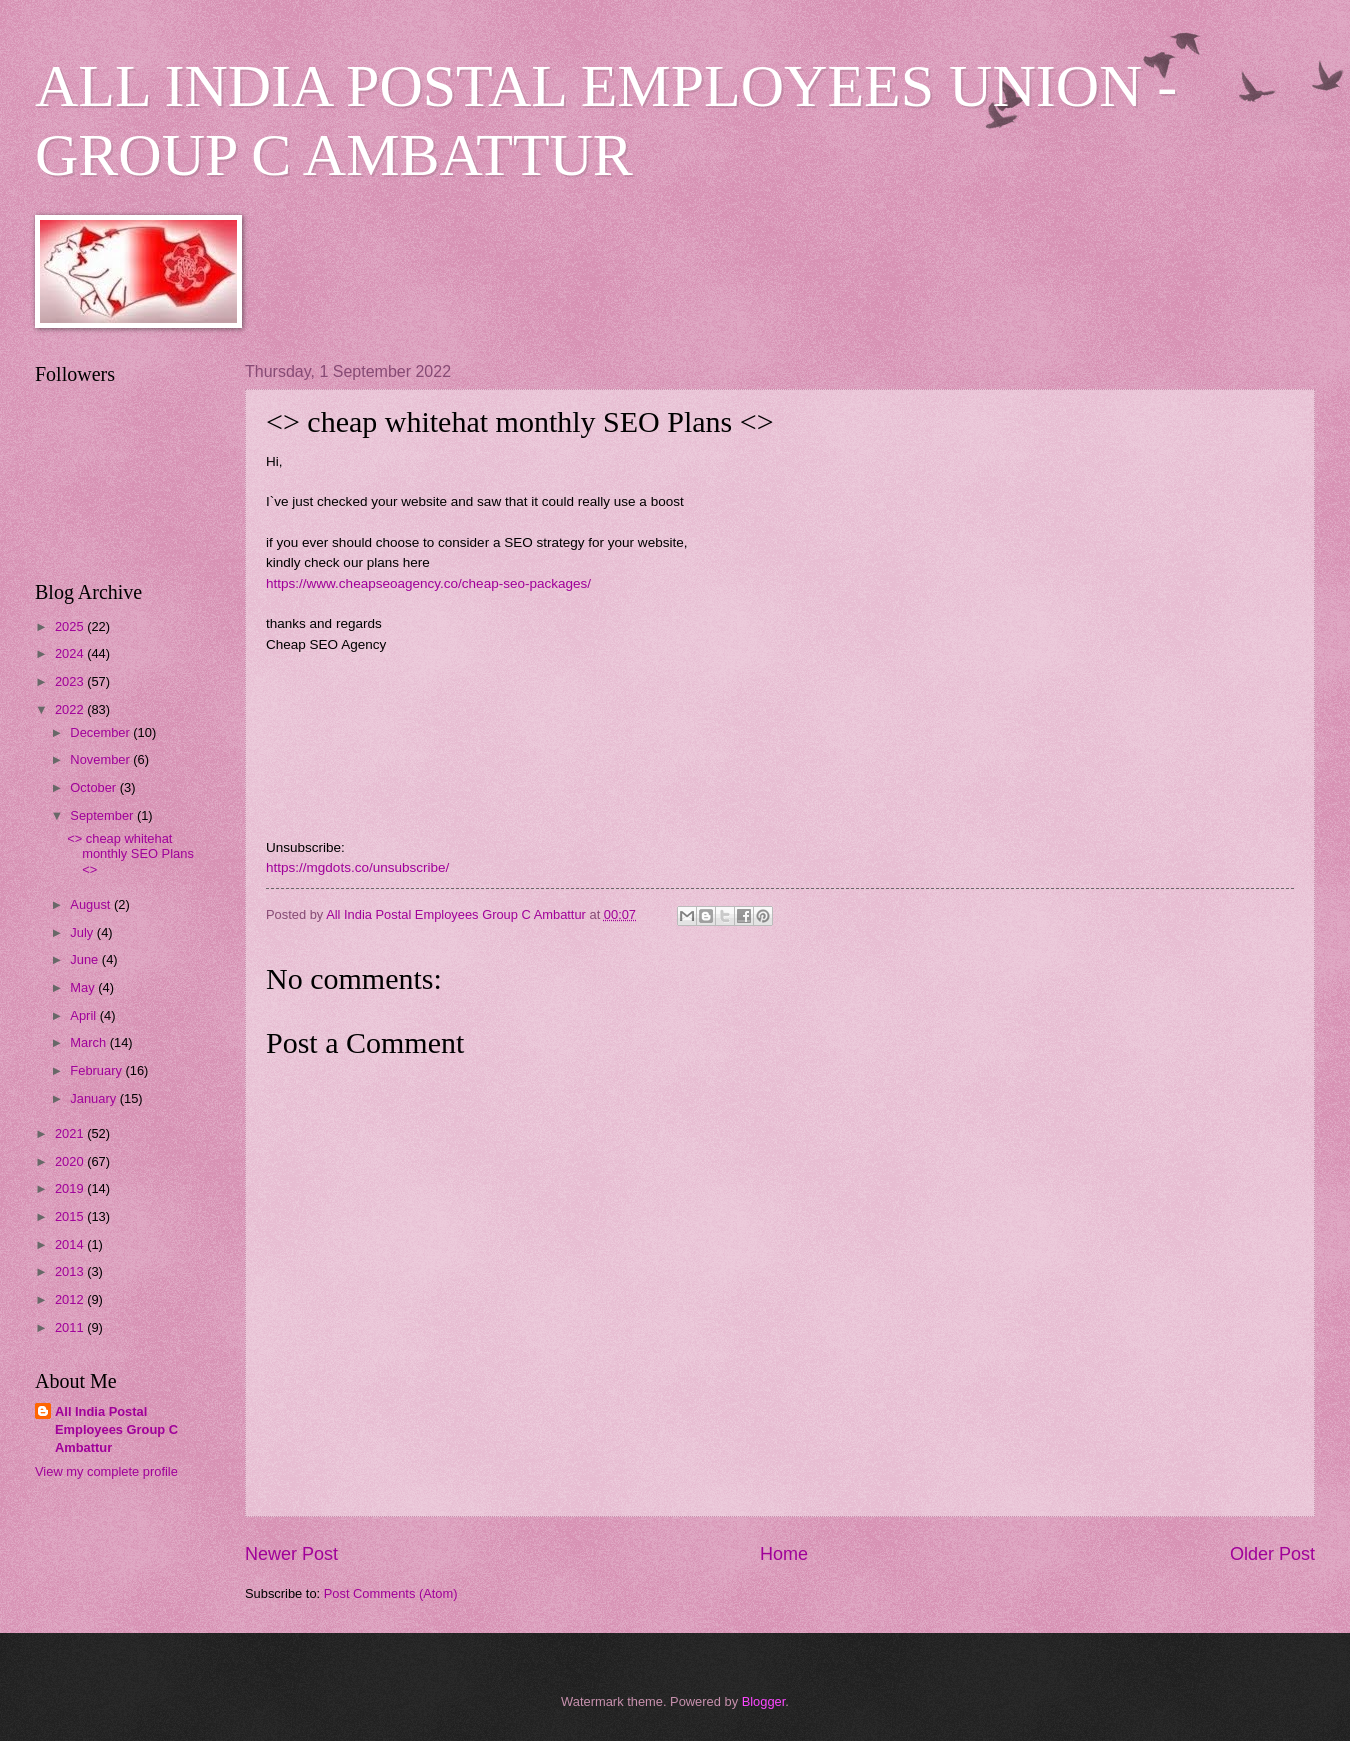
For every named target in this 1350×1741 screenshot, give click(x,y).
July (83, 932)
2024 (71, 653)
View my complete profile (106, 1471)
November (101, 759)
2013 (71, 1271)
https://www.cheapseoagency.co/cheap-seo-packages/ (428, 583)
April (84, 1015)
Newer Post (291, 1554)
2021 (71, 1133)
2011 (71, 1327)
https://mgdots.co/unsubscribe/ (357, 867)
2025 (71, 626)
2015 (71, 1216)
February (97, 1070)
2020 (71, 1161)
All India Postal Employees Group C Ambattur (116, 1429)
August (92, 904)
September (103, 815)
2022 (71, 709)
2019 (71, 1188)
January (94, 1098)
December (101, 732)
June (86, 959)
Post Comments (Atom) (391, 1593)
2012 (71, 1299)
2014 (71, 1244)
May (84, 987)
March (89, 1042)
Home (784, 1554)
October (94, 787)
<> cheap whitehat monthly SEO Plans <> (130, 854)
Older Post (1272, 1554)
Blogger (764, 1701)
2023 (71, 681)
